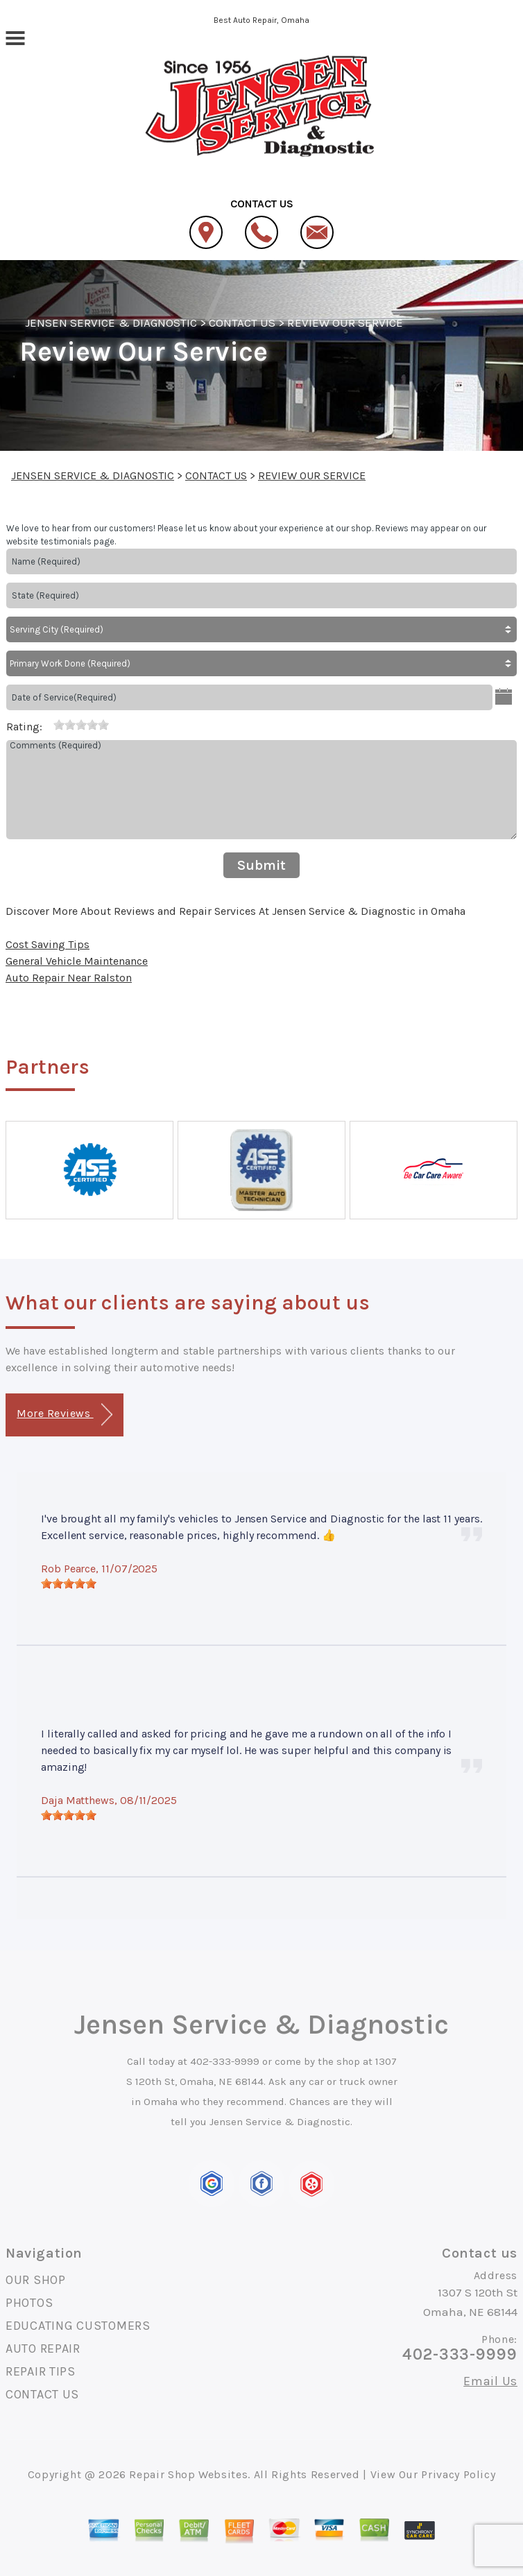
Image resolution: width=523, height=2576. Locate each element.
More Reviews (64, 1414)
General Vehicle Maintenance (77, 961)
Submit (261, 865)
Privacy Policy (458, 2474)
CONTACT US (242, 322)
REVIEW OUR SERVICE (345, 322)
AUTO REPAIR (43, 2348)
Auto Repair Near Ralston (69, 977)
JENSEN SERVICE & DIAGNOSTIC (111, 322)
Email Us (490, 2381)
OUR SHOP (36, 2279)
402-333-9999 (224, 2061)
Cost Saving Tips (47, 944)
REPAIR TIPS (41, 2371)
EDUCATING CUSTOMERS (78, 2325)
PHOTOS (29, 2302)
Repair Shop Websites (188, 2474)
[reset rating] (47, 724)
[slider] (81, 724)
